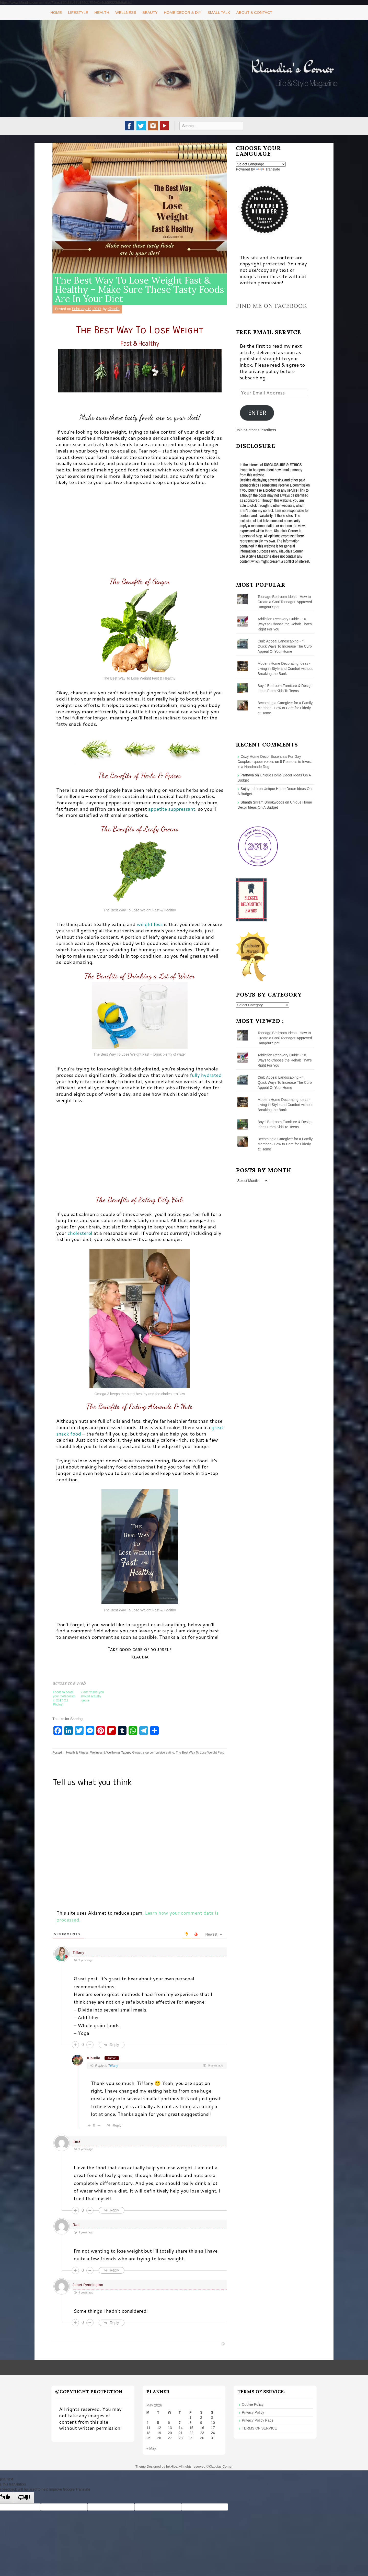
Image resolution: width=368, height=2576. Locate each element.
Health (101, 12)
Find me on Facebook (271, 305)
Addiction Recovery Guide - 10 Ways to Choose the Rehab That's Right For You (285, 624)
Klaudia (114, 309)
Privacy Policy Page (257, 2420)
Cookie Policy (252, 2404)
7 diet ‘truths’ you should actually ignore (92, 1696)
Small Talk (219, 12)
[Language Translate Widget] (261, 164)
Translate (268, 169)
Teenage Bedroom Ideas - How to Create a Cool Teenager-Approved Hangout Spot (285, 602)
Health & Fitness (77, 1752)
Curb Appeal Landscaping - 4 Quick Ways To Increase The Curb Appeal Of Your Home (285, 646)
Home (56, 12)
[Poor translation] (24, 2497)
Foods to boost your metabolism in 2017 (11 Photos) (64, 1698)
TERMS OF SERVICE (259, 2428)
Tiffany (78, 1952)
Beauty (150, 12)
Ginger (136, 1752)
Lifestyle (78, 12)
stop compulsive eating (158, 1752)
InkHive (171, 2466)
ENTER (257, 412)
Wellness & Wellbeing (105, 1752)
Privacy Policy (253, 2412)
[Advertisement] (139, 534)
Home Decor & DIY (182, 12)
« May (151, 2448)
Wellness (125, 12)
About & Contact (254, 12)
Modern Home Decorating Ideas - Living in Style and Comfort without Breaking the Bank (285, 668)
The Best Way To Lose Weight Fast (200, 1752)
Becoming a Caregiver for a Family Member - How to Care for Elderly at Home (285, 708)
